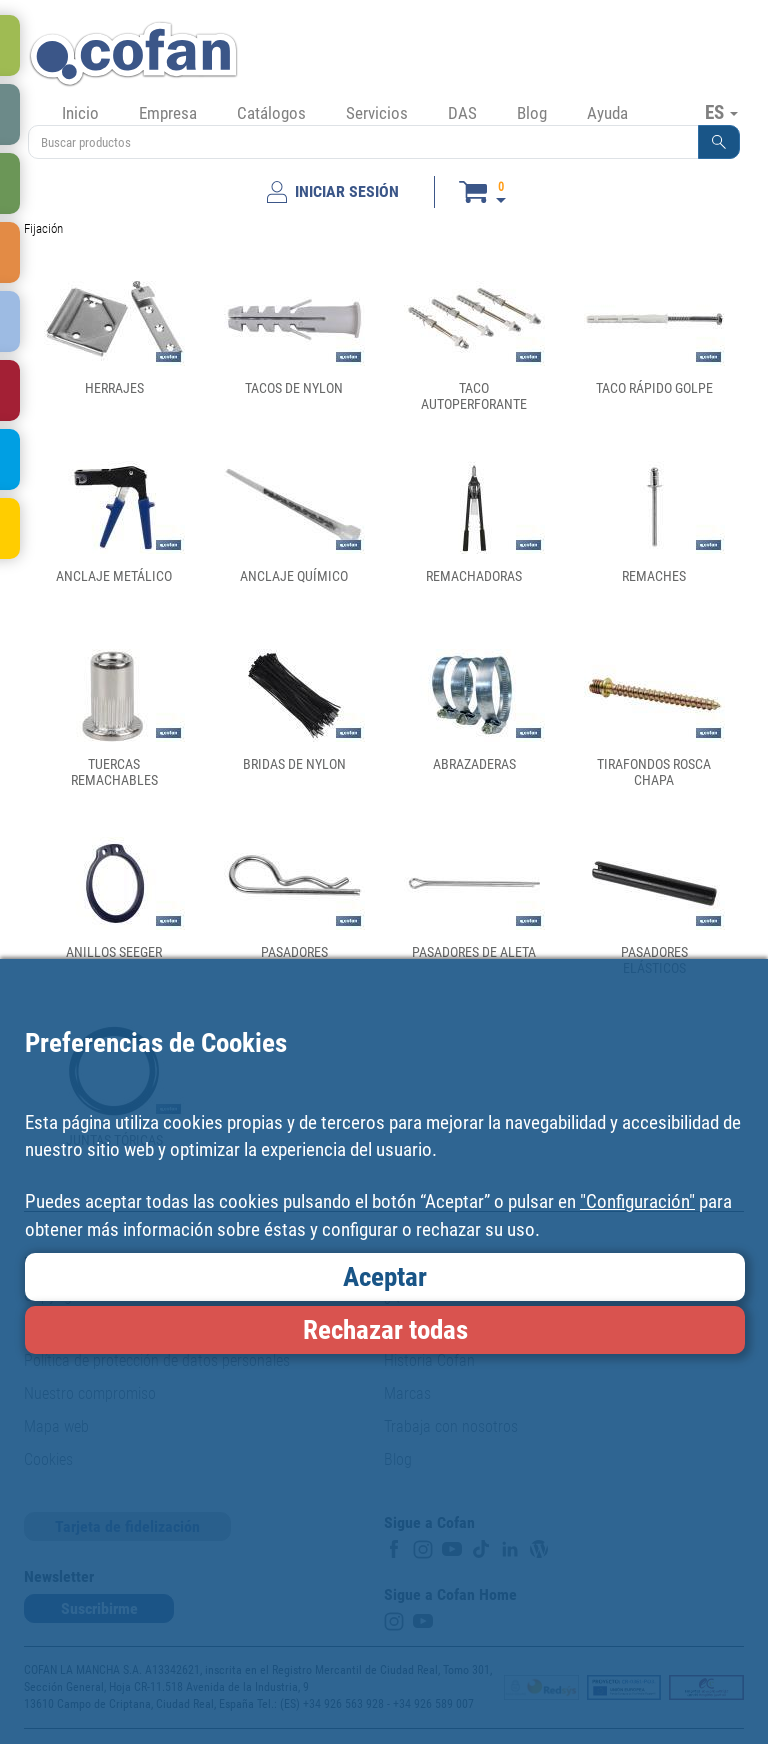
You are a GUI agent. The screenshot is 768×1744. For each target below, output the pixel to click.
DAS (462, 113)
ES (721, 112)
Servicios (377, 113)
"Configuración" (637, 1201)
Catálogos (271, 113)
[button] (719, 142)
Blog (532, 113)
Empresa (168, 113)
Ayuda (607, 113)
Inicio (80, 113)
